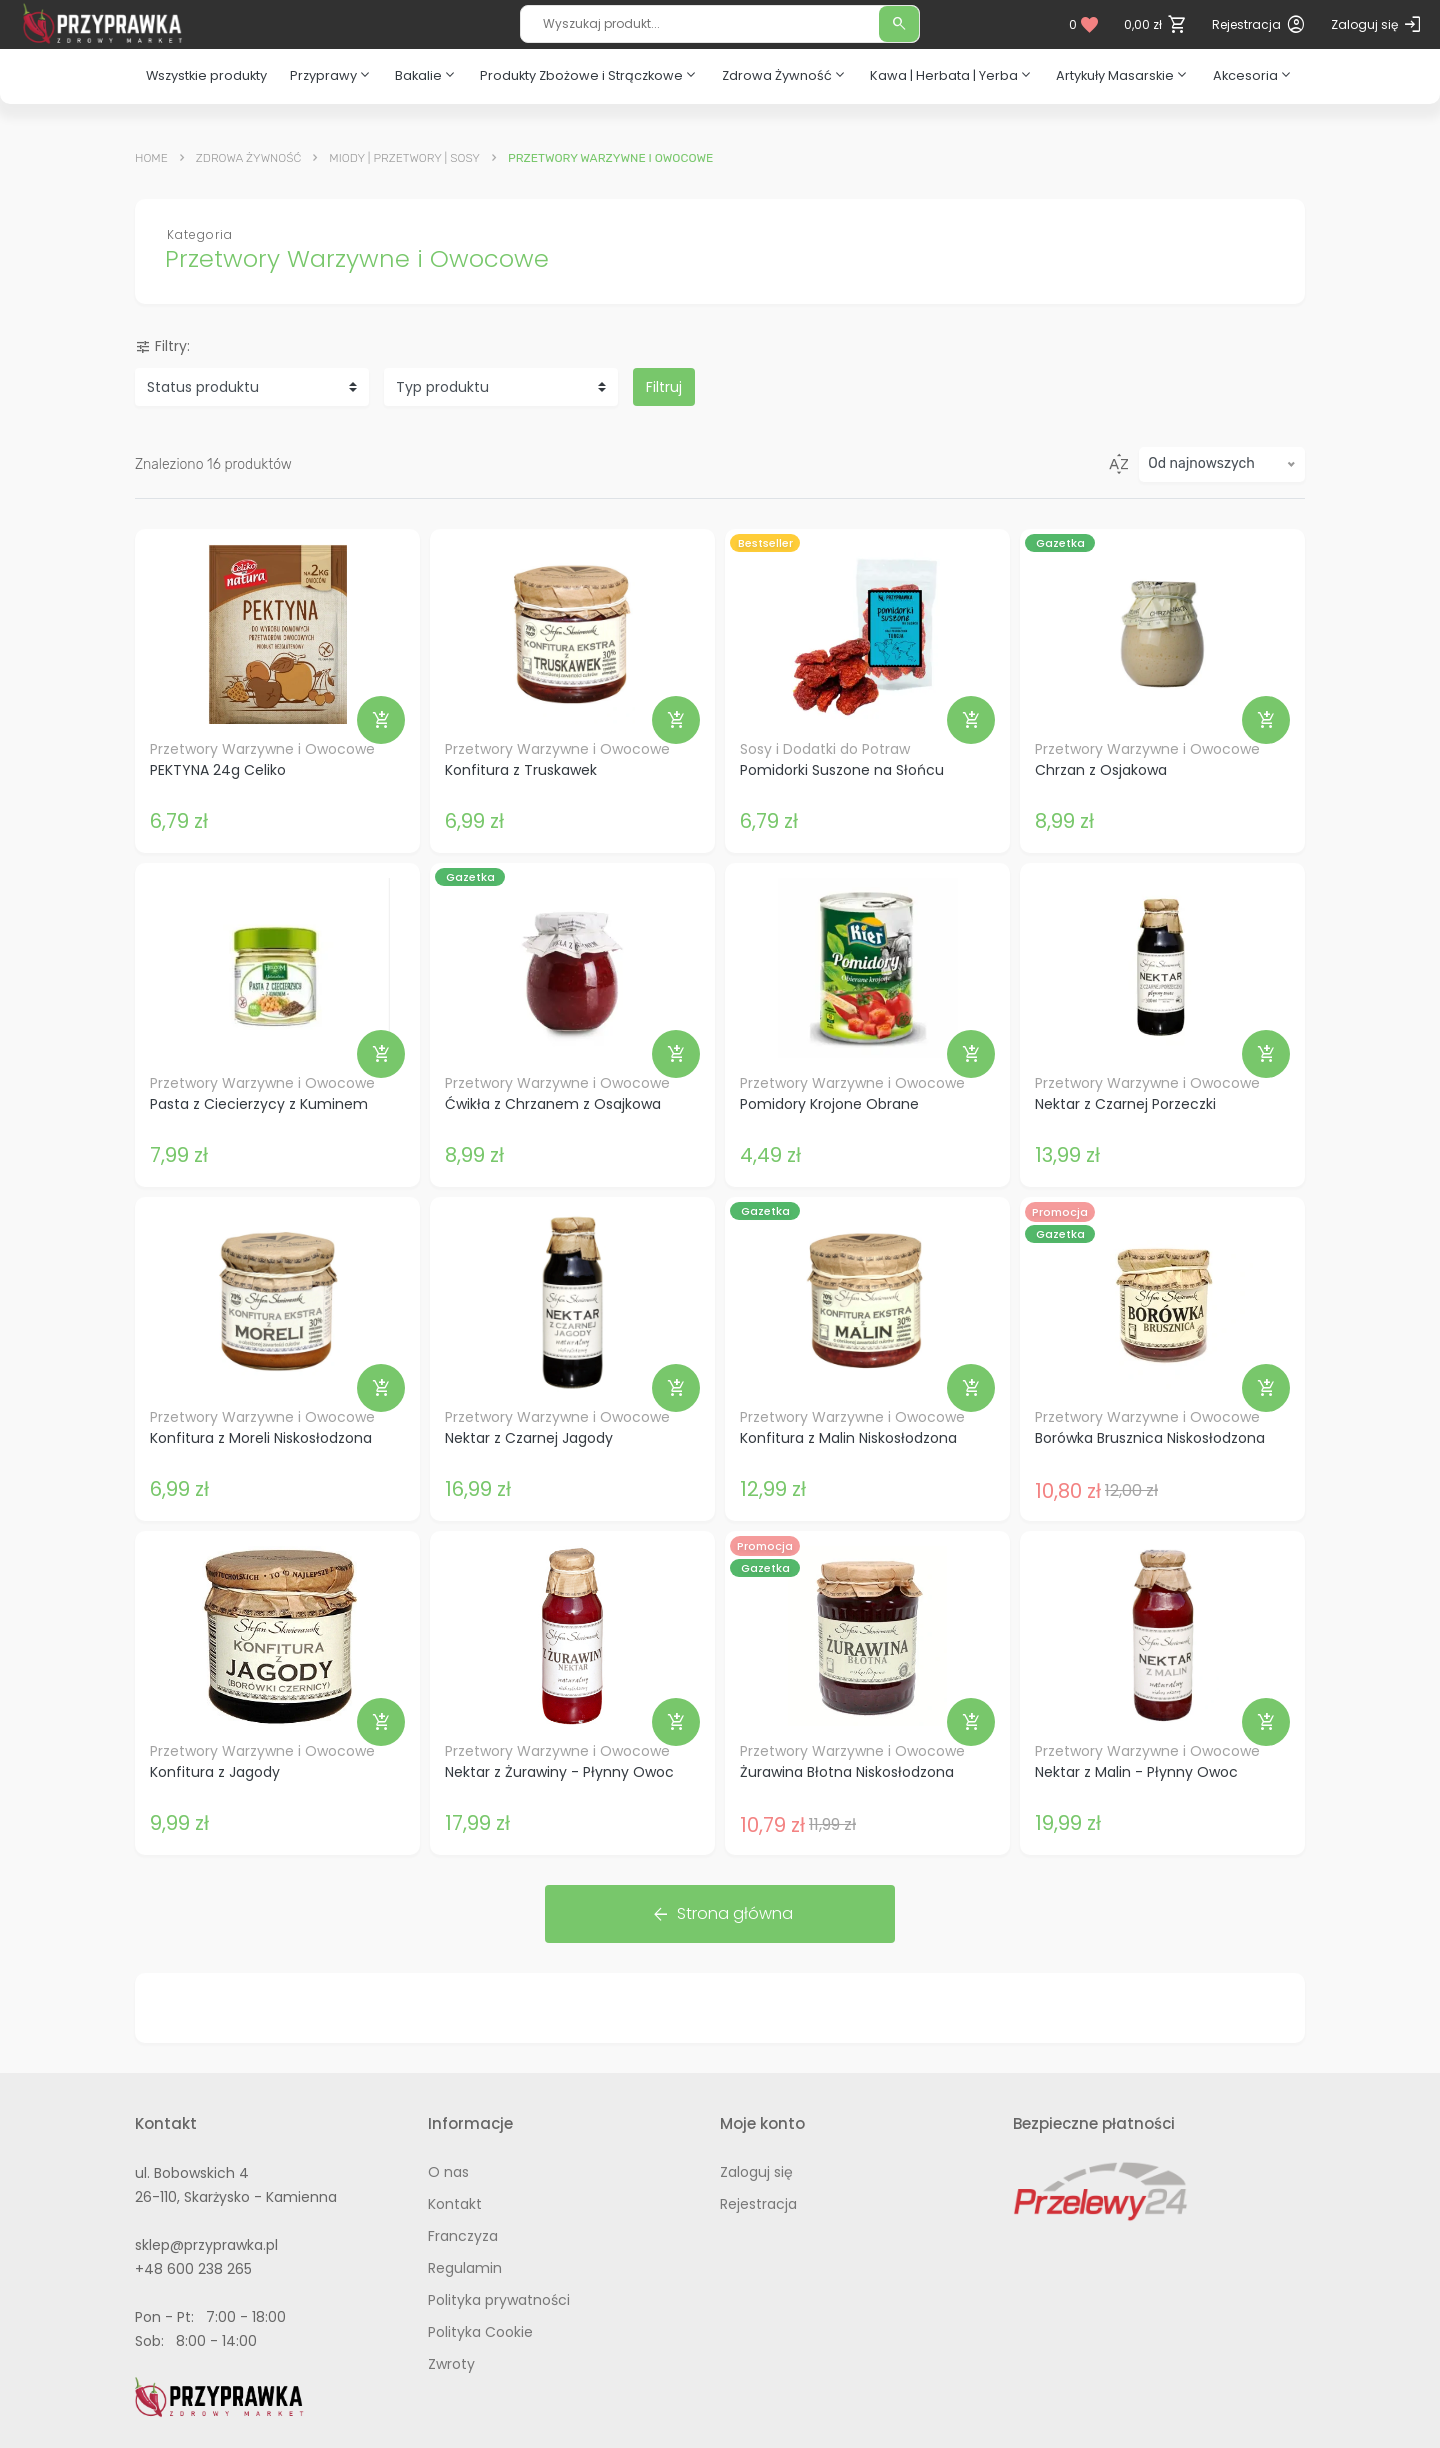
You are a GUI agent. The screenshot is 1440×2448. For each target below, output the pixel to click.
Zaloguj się (756, 2172)
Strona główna (722, 1914)
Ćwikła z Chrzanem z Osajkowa (553, 1104)
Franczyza (463, 2236)
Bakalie (426, 75)
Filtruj (664, 387)
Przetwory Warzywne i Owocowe (262, 749)
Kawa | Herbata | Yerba (952, 75)
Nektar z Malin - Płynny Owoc (1136, 1772)
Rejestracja (758, 2204)
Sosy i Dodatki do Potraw (825, 749)
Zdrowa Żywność (785, 75)
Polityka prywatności (499, 2300)
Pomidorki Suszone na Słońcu (842, 770)
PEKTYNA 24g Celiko (218, 770)
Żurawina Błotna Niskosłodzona (847, 1772)
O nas (448, 2172)
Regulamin (465, 2268)
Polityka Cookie (480, 2332)
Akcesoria (1253, 75)
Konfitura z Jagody (215, 1772)
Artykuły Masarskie (1123, 75)
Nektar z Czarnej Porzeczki (1125, 1104)
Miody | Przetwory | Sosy (404, 158)
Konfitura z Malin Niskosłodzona (848, 1438)
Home (151, 158)
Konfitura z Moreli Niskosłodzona (261, 1438)
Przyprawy (331, 75)
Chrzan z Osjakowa (1101, 770)
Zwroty (451, 2364)
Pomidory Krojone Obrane (829, 1104)
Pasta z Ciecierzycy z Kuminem (259, 1104)
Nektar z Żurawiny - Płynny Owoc (559, 1772)
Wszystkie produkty (206, 75)
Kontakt (455, 2204)
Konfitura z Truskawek (521, 770)
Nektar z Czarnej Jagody (529, 1438)
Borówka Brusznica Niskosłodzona (1150, 1438)
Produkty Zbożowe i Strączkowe (589, 75)
